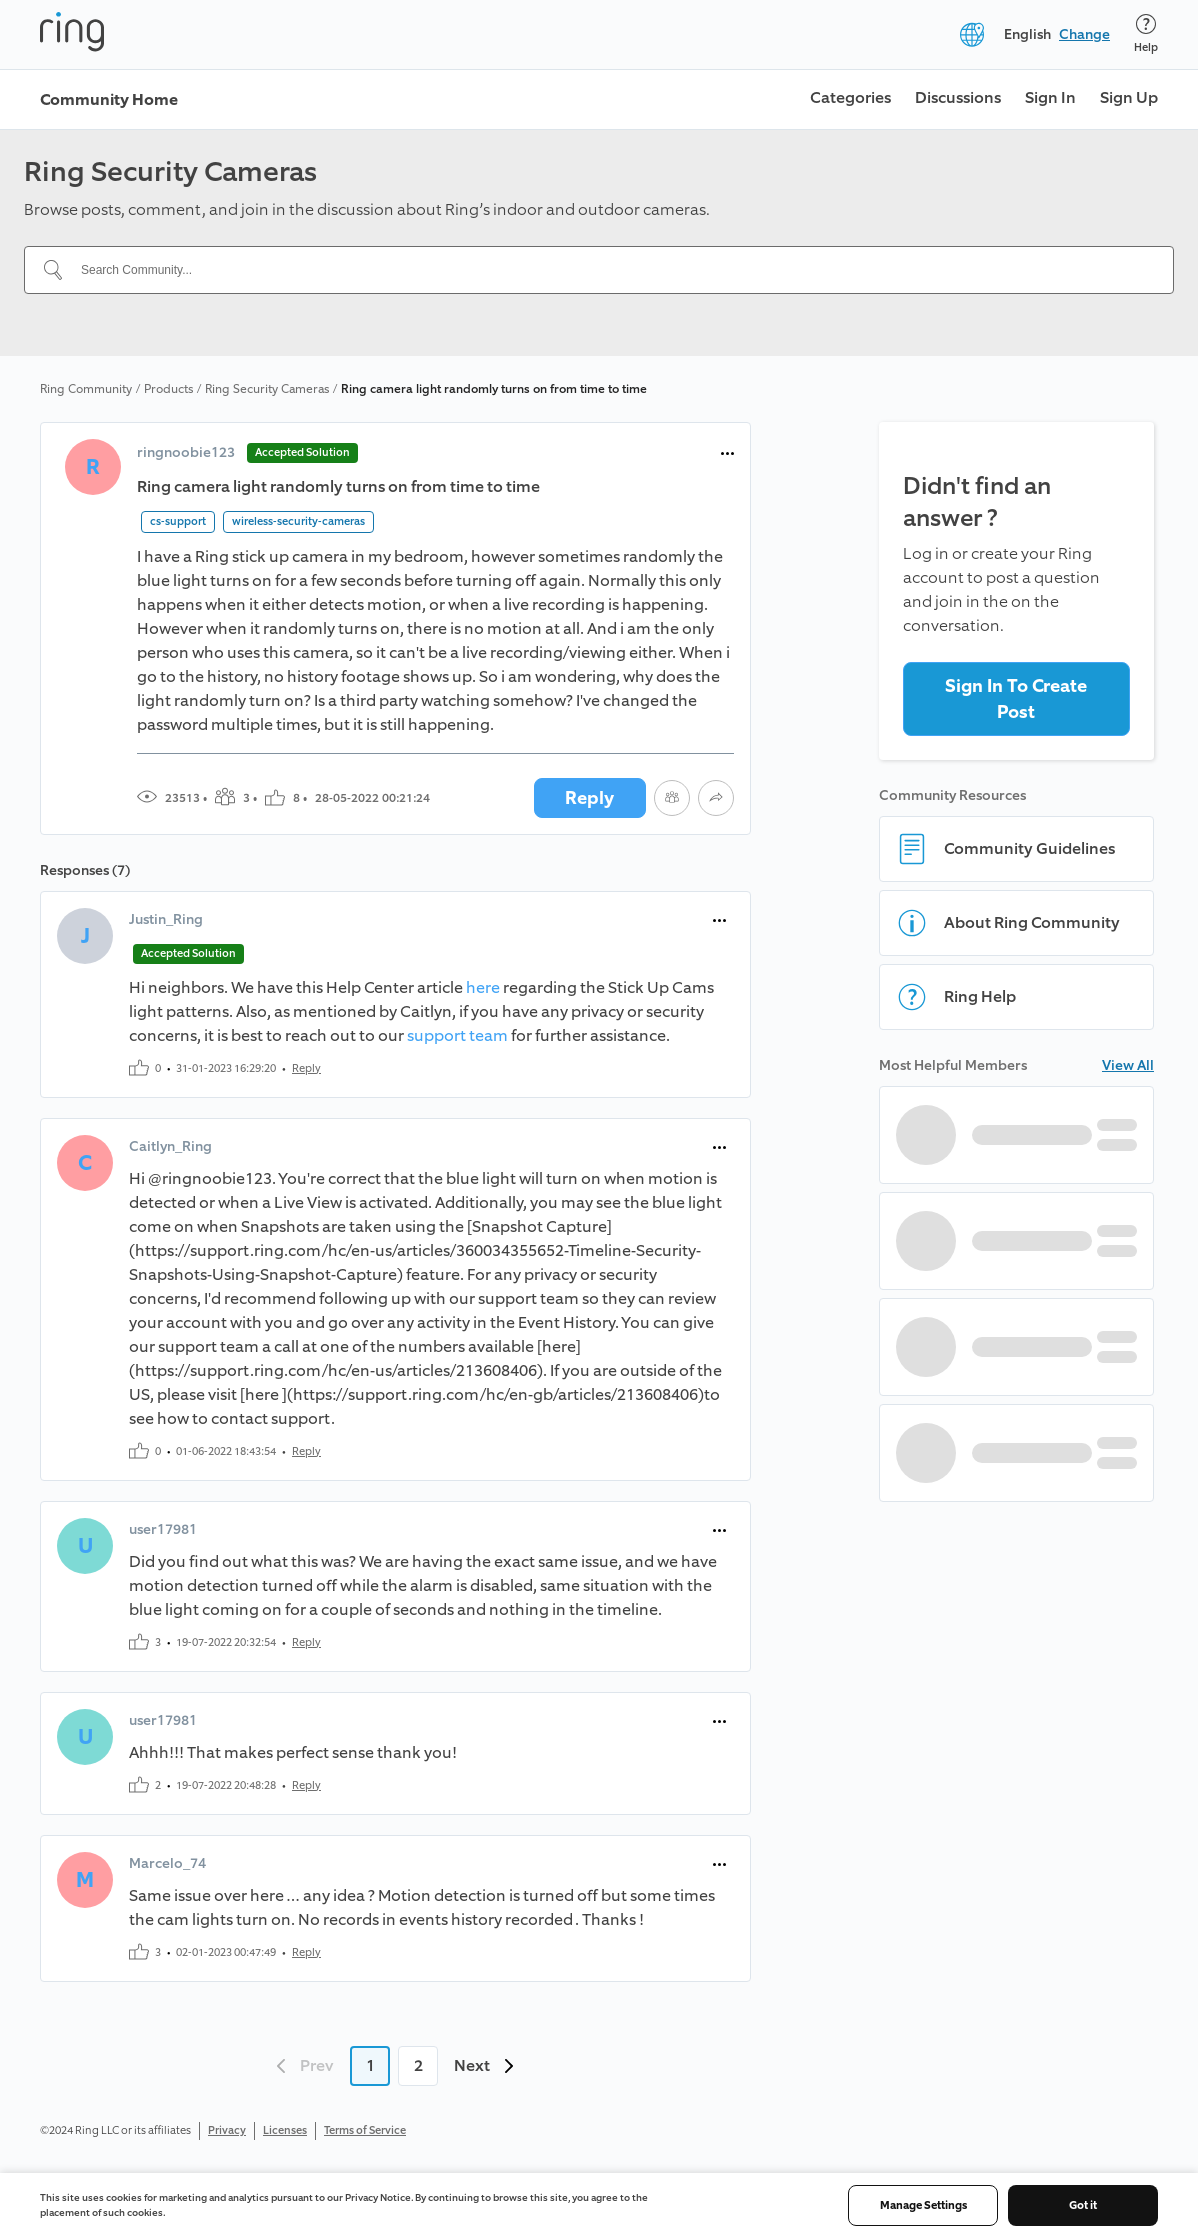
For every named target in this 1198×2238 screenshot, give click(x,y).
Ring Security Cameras (267, 389)
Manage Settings (923, 2205)
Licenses (285, 2130)
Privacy (227, 2130)
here (483, 987)
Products (168, 389)
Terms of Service (365, 2130)
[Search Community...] (611, 270)
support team (457, 1035)
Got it (1083, 2205)
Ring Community (86, 389)
